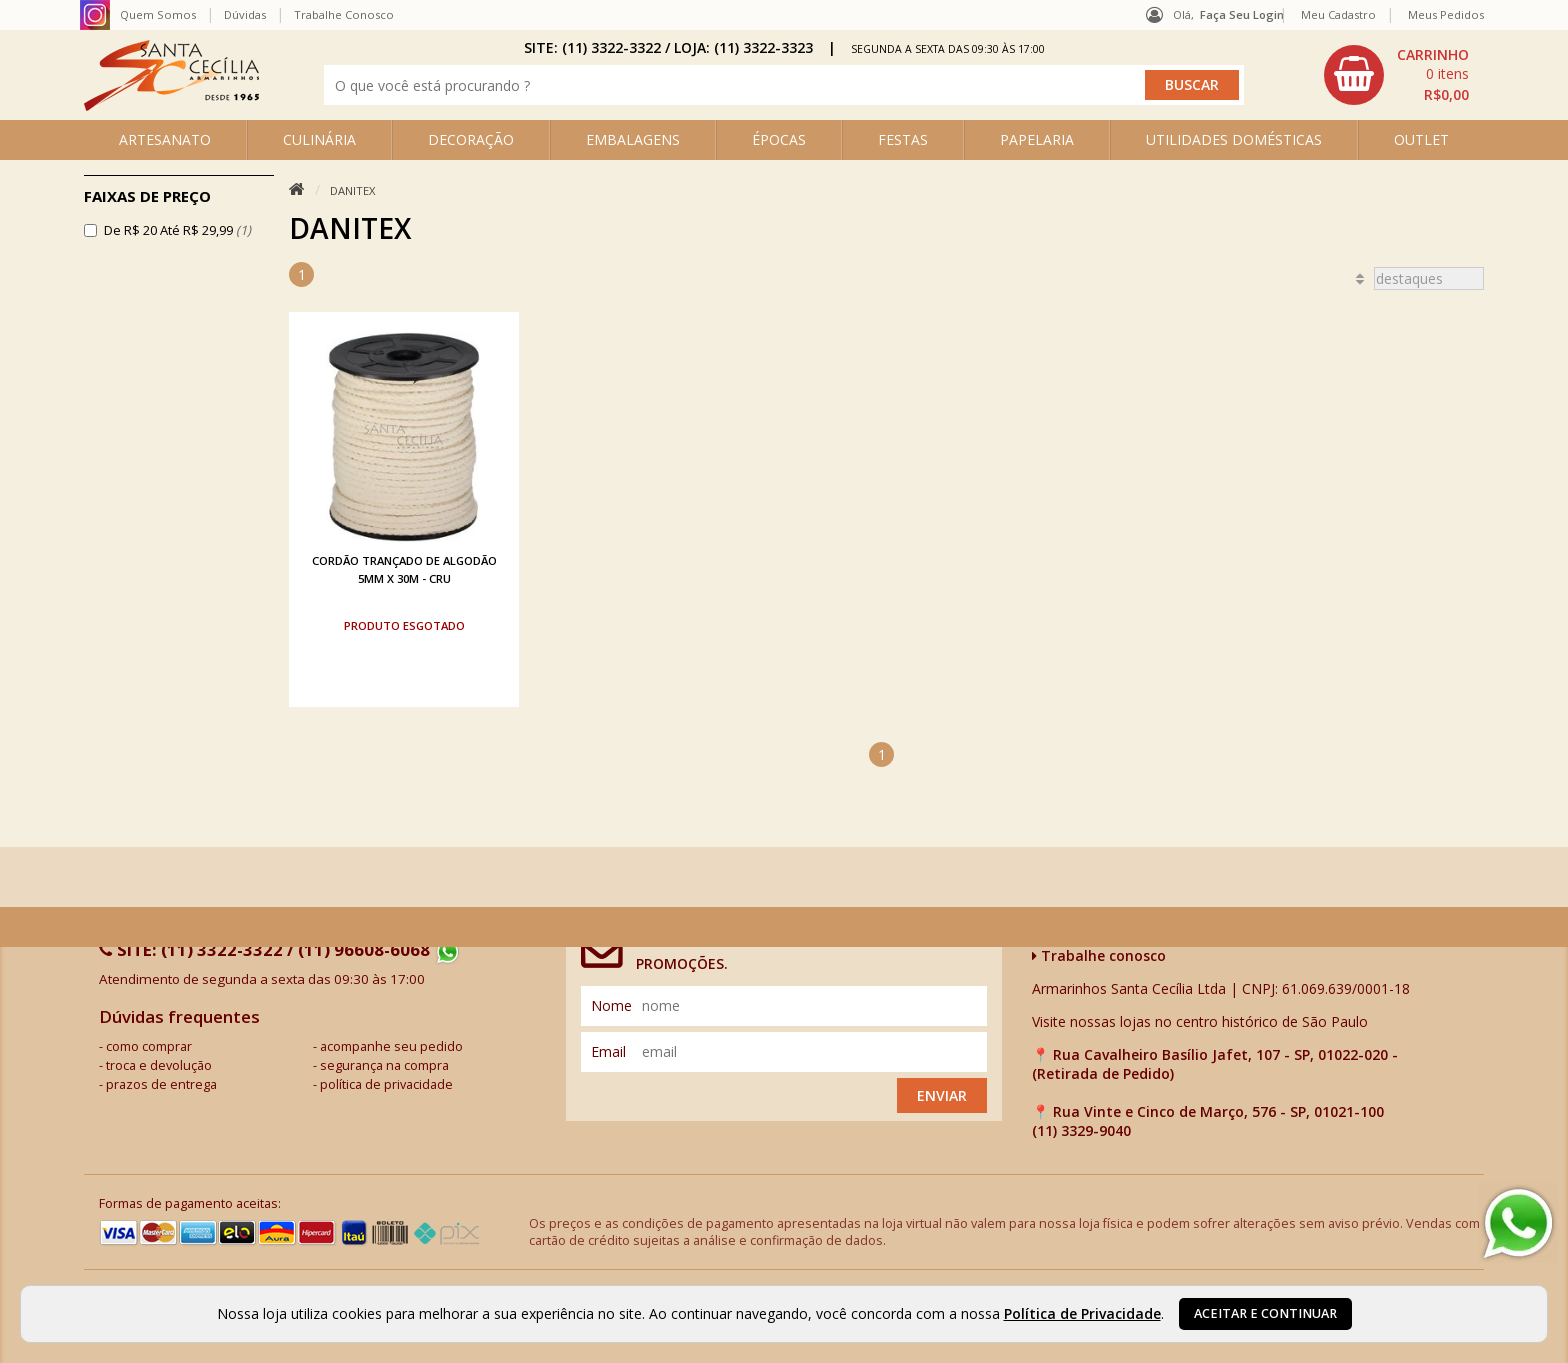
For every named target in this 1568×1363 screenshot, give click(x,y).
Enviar (942, 1095)
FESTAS (903, 139)
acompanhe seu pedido (391, 1046)
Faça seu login (1242, 14)
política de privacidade (386, 1084)
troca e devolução (159, 1065)
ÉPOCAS (779, 139)
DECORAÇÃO (471, 139)
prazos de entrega (161, 1084)
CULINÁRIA (319, 139)
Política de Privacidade (1082, 1313)
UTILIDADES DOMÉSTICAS (1234, 139)
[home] (171, 105)
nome (611, 1005)
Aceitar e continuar (1265, 1313)
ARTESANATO (165, 139)
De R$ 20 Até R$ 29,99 (177, 230)
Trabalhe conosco (1099, 955)
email (608, 1051)
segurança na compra (384, 1065)
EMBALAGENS (633, 139)
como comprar (149, 1046)
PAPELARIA (1037, 139)
